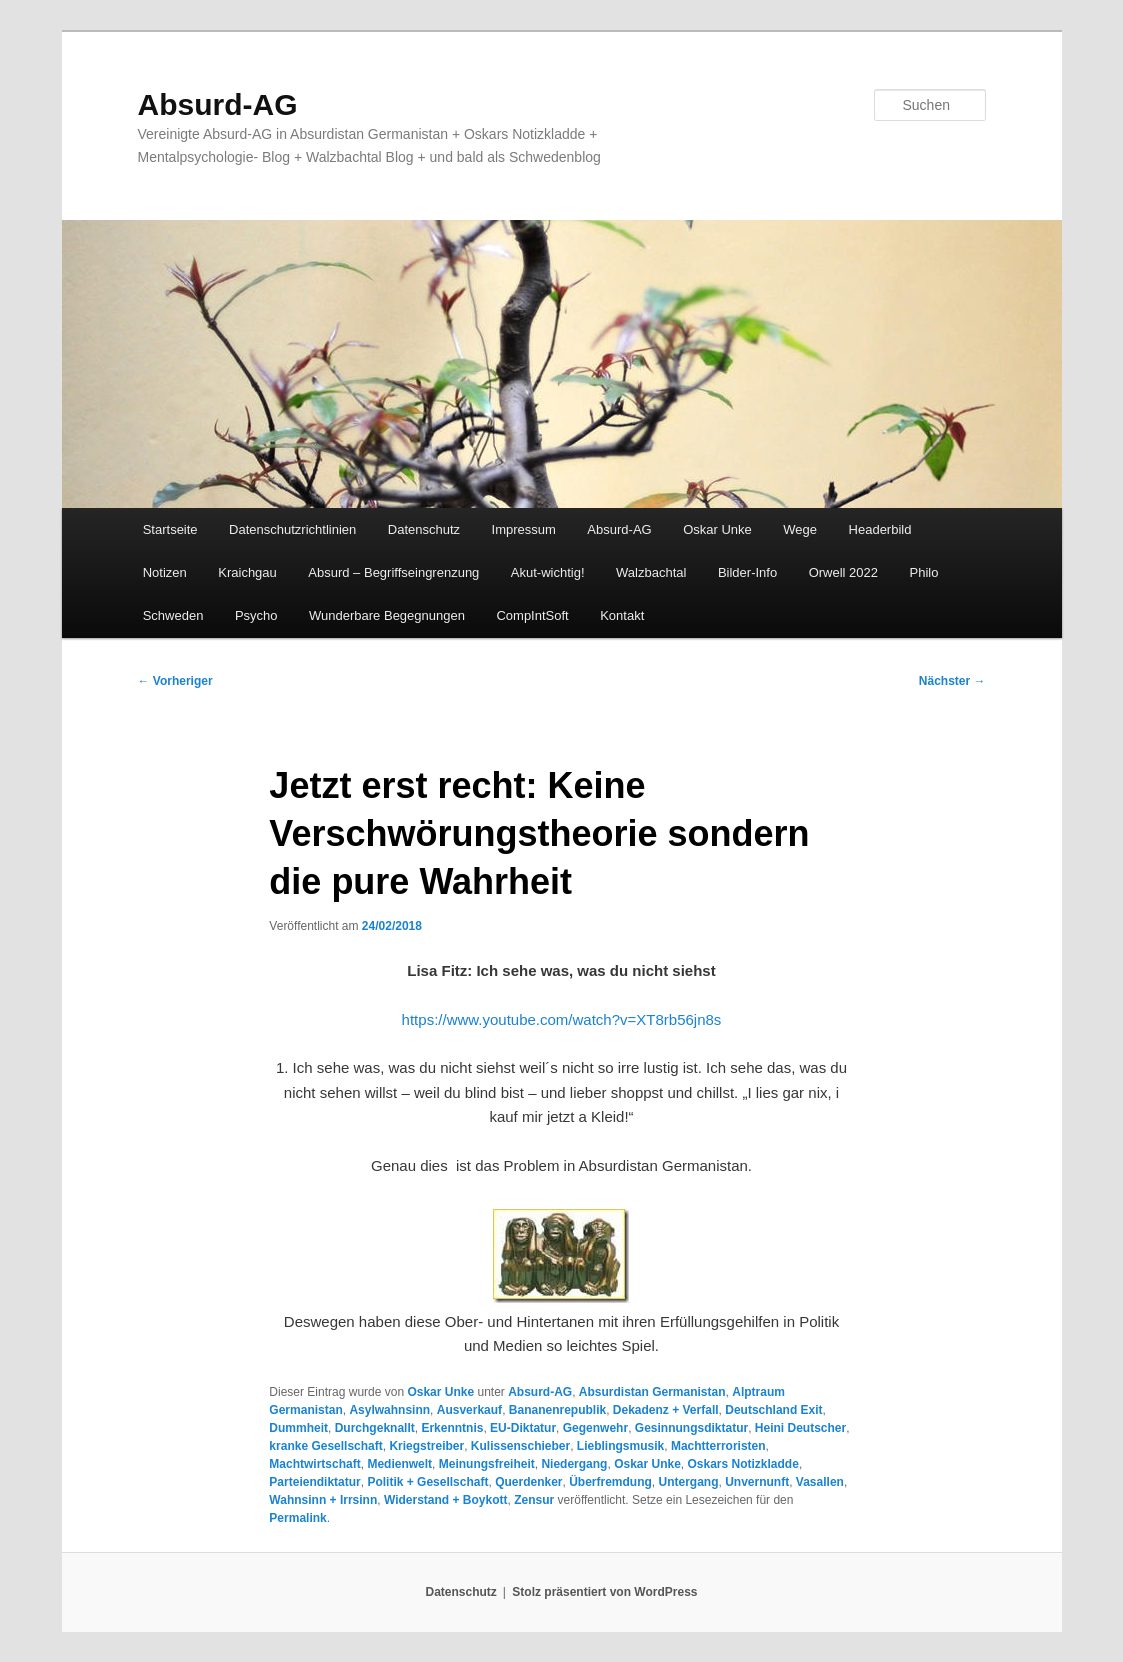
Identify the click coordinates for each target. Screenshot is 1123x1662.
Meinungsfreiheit (487, 1464)
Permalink (297, 1518)
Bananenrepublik (557, 1410)
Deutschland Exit (773, 1410)
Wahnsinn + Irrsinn (323, 1500)
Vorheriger (175, 681)
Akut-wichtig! (548, 572)
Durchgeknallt (375, 1428)
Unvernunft (757, 1482)
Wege (800, 529)
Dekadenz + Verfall (666, 1410)
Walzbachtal (651, 572)
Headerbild (880, 529)
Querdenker (528, 1482)
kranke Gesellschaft (325, 1446)
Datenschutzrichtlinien (292, 529)
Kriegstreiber (426, 1446)
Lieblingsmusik (620, 1446)
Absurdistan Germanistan (652, 1392)
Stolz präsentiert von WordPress (604, 1592)
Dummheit (298, 1428)
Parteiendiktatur (314, 1482)
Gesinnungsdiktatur (691, 1428)
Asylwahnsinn (389, 1410)
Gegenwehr (595, 1428)
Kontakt (622, 615)
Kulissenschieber (520, 1446)
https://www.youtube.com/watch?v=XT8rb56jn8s (562, 1019)
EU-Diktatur (523, 1428)
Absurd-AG (218, 104)
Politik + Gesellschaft (427, 1482)
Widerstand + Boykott (446, 1500)
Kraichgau (247, 572)
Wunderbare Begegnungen (387, 615)
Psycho (256, 615)
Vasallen (820, 1482)
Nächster (952, 681)
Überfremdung (610, 1482)
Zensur (534, 1500)
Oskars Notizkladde (743, 1464)
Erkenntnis (452, 1428)
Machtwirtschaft (314, 1464)
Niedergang (574, 1464)
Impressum (524, 529)
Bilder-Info (747, 572)
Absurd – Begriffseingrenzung (393, 572)
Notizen (165, 572)
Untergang (689, 1482)
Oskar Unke (717, 529)
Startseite (170, 529)
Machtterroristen (718, 1446)
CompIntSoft (532, 615)
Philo (924, 572)
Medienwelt (399, 1464)
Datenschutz (424, 529)
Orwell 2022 (843, 572)
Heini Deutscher (800, 1428)
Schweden (173, 615)
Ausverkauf (469, 1410)
